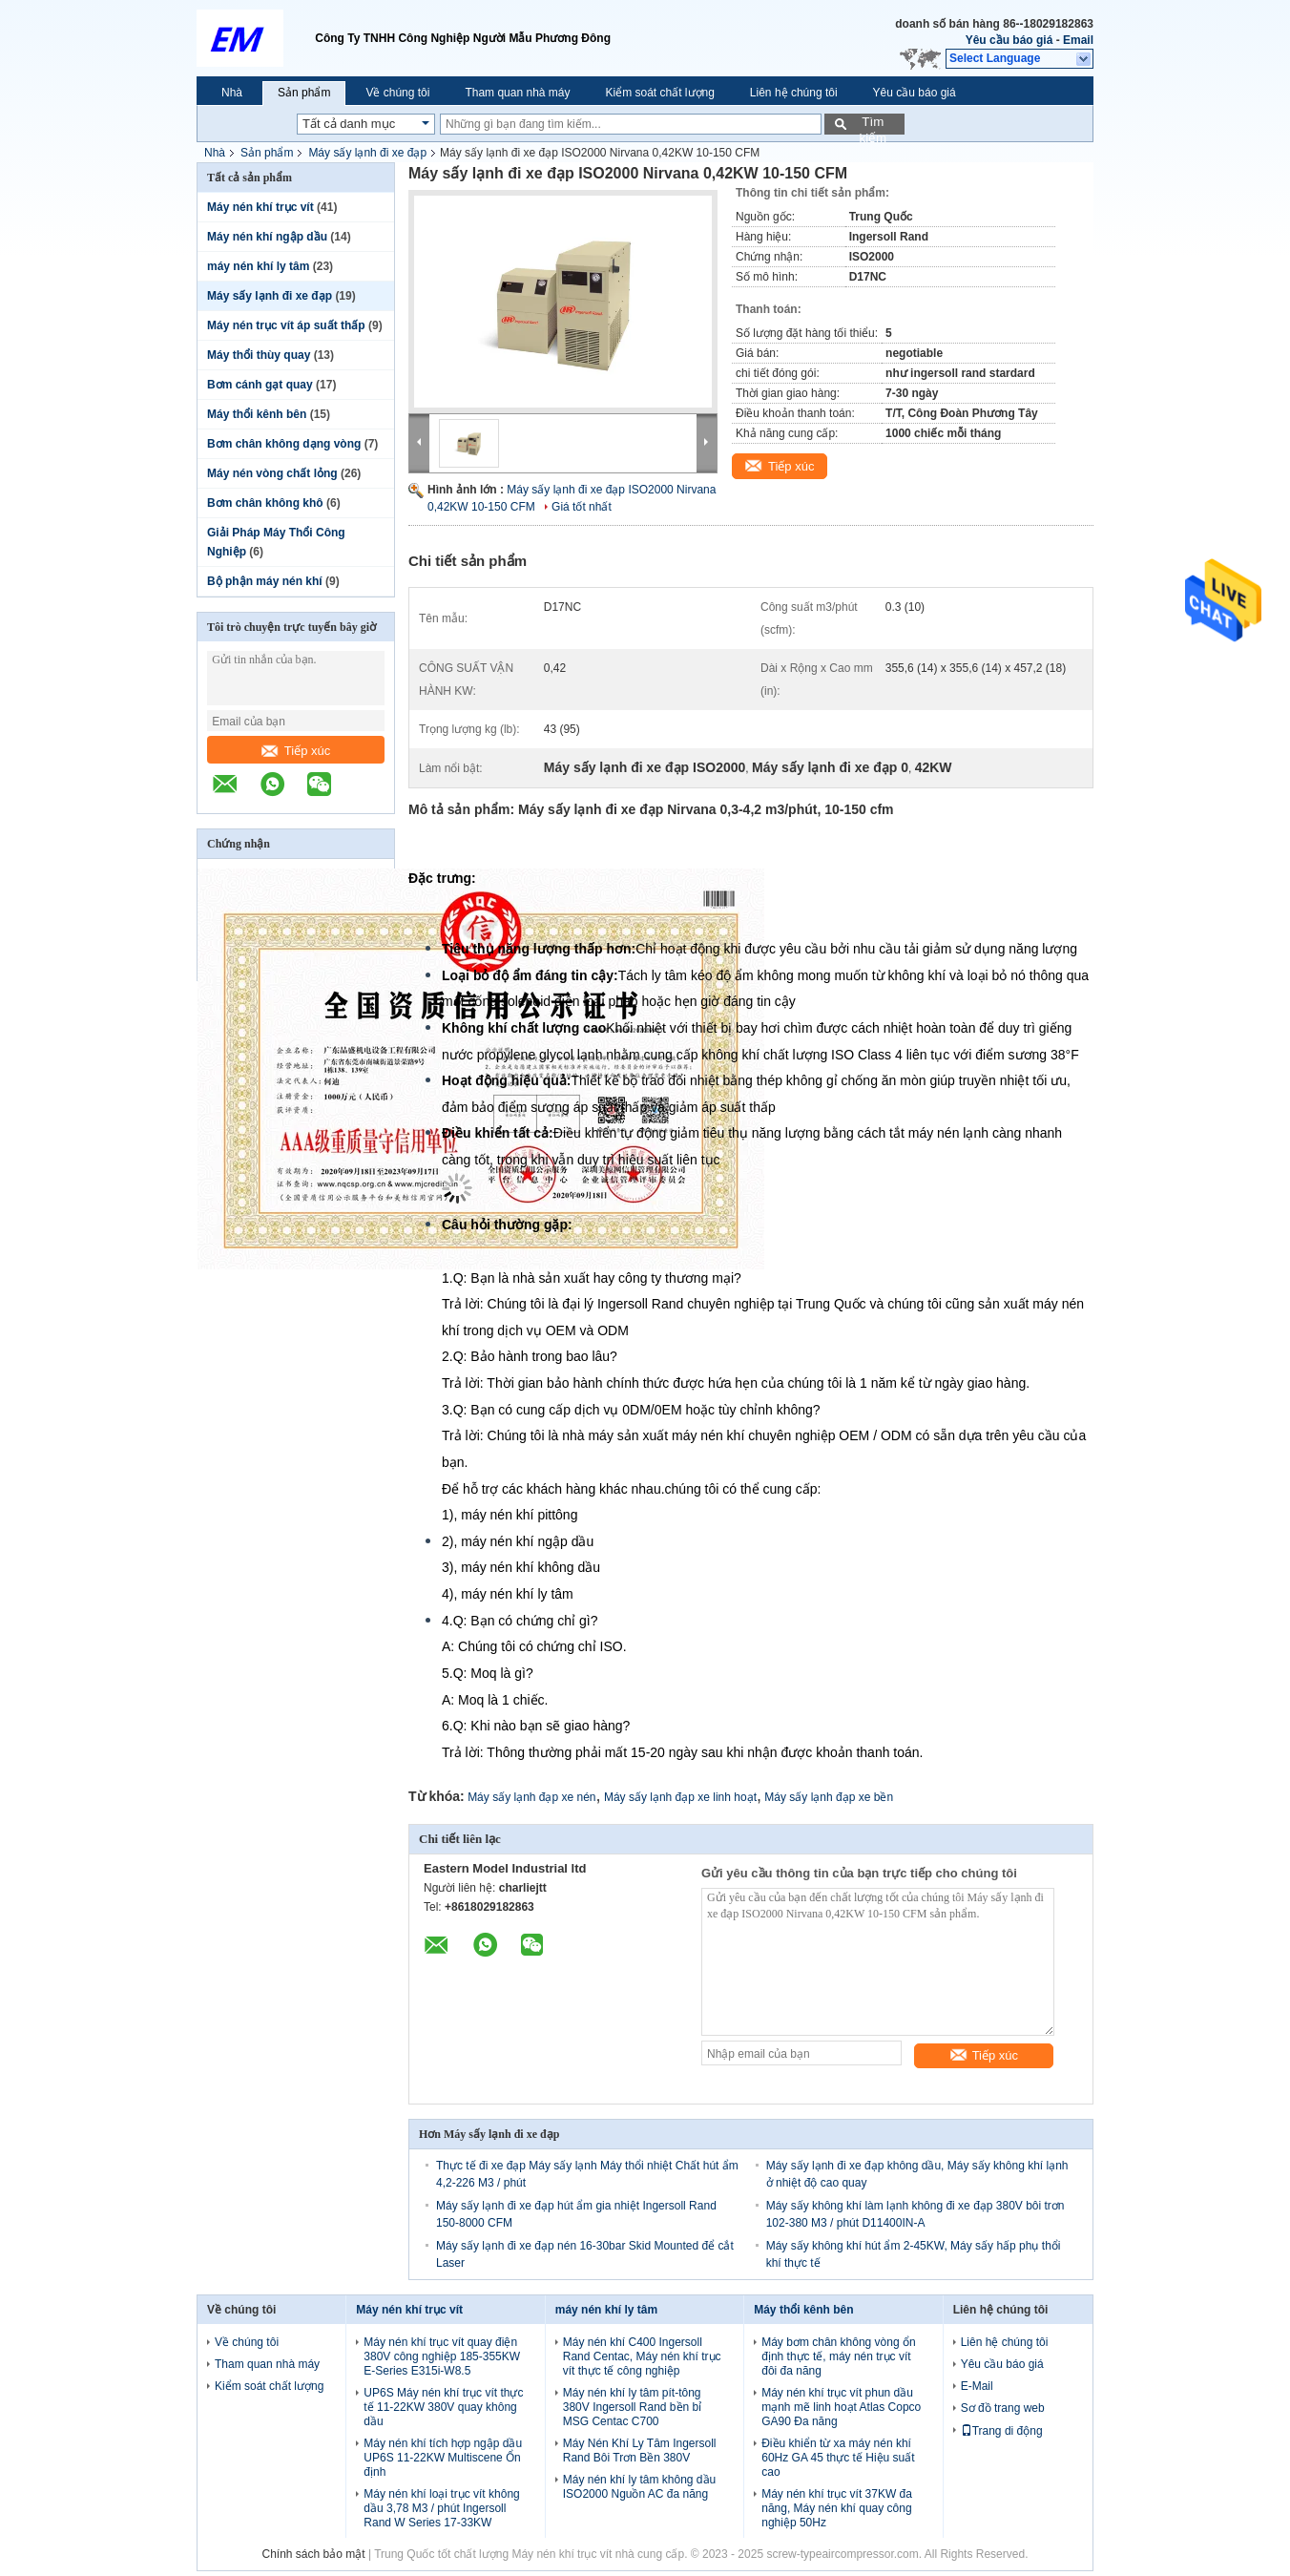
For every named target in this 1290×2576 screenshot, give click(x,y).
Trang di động (1002, 2431)
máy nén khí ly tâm (258, 266)
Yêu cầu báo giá (1009, 40)
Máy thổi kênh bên (256, 414)
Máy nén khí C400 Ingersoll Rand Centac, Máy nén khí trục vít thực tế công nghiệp (642, 2356)
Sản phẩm (304, 92)
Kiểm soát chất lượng (659, 92)
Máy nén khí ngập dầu (267, 236)
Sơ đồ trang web (1003, 2408)
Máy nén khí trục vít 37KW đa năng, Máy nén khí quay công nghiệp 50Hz (836, 2508)
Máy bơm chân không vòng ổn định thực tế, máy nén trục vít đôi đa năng (838, 2356)
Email (1078, 40)
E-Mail (977, 2386)
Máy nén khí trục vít (260, 207)
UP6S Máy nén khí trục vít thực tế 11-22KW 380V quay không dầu (443, 2407)
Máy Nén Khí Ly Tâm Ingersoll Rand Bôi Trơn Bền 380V (640, 2450)
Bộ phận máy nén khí (264, 581)
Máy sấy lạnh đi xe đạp (367, 152)
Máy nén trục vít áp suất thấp (286, 325)
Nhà (231, 92)
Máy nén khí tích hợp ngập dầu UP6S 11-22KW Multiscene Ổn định (443, 2458)
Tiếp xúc (295, 750)
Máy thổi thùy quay (258, 355)
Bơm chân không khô (265, 503)
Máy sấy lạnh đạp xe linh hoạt (680, 1797)
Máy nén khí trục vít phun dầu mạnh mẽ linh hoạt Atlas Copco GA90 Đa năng (841, 2407)
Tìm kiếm (872, 125)
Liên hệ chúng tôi (794, 92)
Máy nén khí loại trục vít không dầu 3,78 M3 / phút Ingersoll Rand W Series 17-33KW (441, 2508)
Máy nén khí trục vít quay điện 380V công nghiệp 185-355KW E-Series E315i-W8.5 (442, 2356)
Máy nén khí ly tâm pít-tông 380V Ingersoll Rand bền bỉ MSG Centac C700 (632, 2407)
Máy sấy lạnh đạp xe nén (531, 1797)
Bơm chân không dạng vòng (284, 443)
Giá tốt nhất (581, 506)
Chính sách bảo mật (313, 2554)
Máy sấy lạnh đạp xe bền (828, 1797)
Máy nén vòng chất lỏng (272, 473)
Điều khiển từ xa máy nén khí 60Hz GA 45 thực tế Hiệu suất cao (837, 2458)
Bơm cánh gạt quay (260, 384)
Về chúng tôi (397, 92)
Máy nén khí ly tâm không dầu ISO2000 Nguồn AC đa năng (639, 2487)
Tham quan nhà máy (517, 92)
